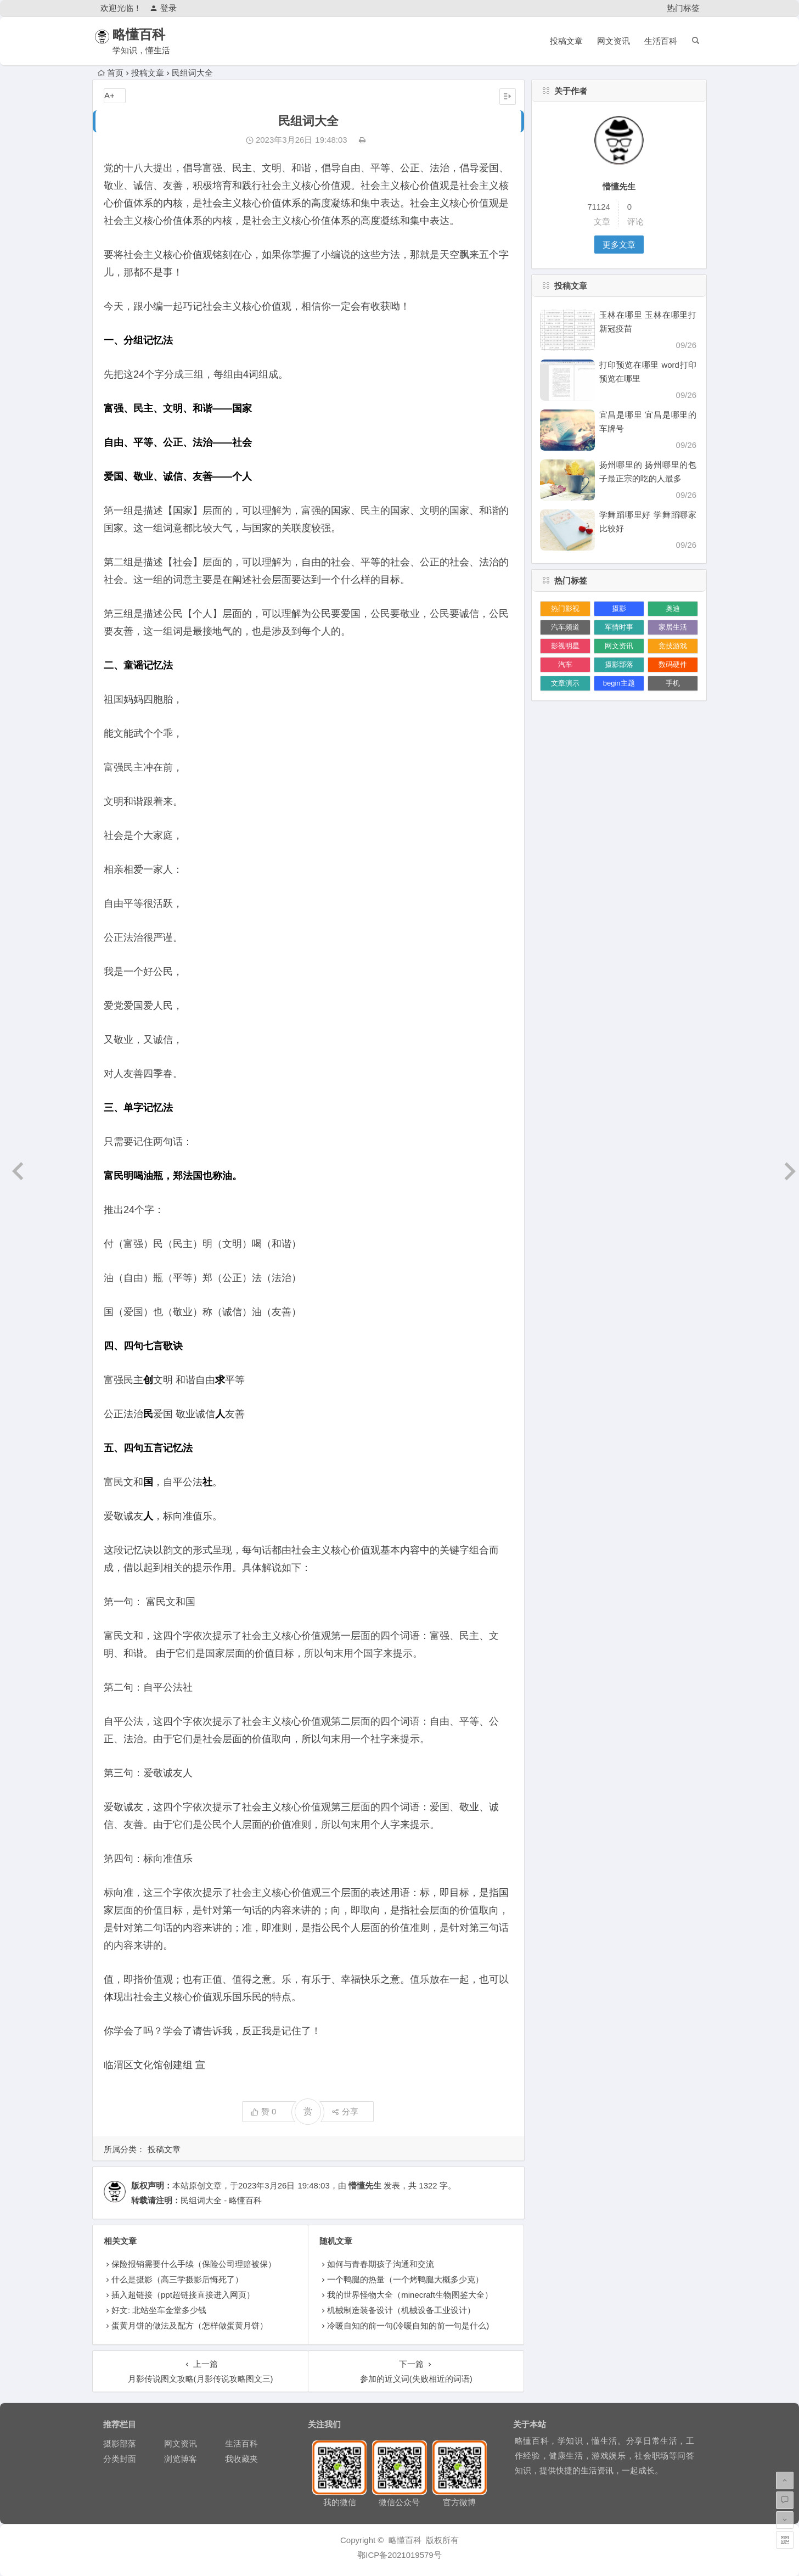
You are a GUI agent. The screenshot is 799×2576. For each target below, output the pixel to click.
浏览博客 (180, 2458)
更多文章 (619, 244)
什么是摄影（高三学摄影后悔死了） (177, 2279)
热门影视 (565, 608)
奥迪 (673, 608)
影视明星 (565, 646)
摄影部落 (619, 664)
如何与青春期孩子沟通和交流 (380, 2264)
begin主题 (619, 683)
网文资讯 (613, 41)
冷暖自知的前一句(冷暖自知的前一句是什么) (408, 2325)
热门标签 (683, 8)
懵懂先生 (364, 2185)
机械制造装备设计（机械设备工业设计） (401, 2310)
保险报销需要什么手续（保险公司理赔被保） (193, 2264)
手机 (673, 683)
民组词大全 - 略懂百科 (221, 2200)
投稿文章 (566, 41)
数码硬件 (673, 664)
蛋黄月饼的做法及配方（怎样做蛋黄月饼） (189, 2325)
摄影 (619, 608)
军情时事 (619, 627)
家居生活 (673, 627)
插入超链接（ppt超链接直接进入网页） (183, 2294)
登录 (163, 8)
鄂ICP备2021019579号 (399, 2555)
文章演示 (565, 683)
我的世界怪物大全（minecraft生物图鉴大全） (410, 2294)
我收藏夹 (241, 2458)
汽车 (565, 664)
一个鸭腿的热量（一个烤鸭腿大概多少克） (405, 2279)
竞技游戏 (673, 646)
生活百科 (660, 41)
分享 (344, 2111)
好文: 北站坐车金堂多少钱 (158, 2310)
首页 (110, 72)
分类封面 (119, 2458)
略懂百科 (151, 34)
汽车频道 (565, 627)
